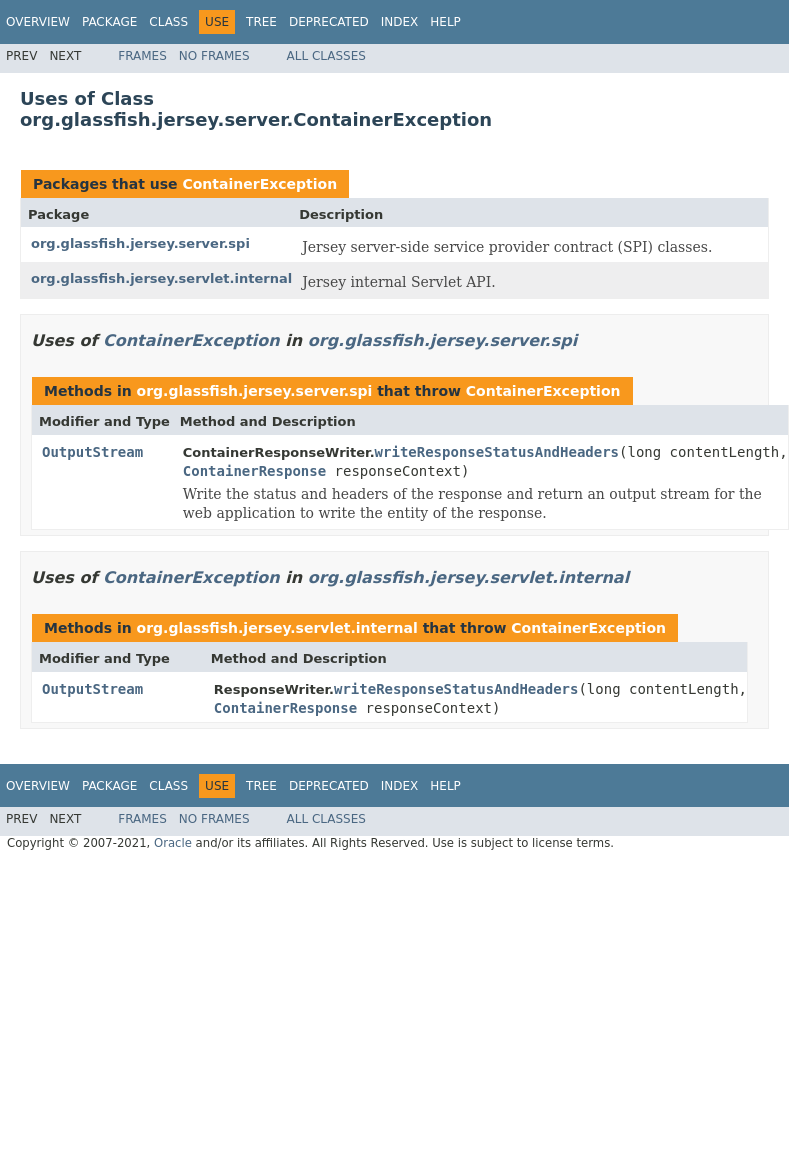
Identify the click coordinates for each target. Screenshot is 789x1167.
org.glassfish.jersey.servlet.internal (161, 278)
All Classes (326, 56)
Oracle (173, 843)
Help (445, 22)
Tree (261, 22)
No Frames (214, 56)
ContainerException (259, 184)
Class (168, 22)
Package (109, 22)
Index (400, 22)
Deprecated (329, 22)
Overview (38, 22)
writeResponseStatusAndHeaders (497, 452)
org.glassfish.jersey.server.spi (140, 243)
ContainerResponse (254, 471)
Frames (142, 56)
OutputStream (92, 452)
